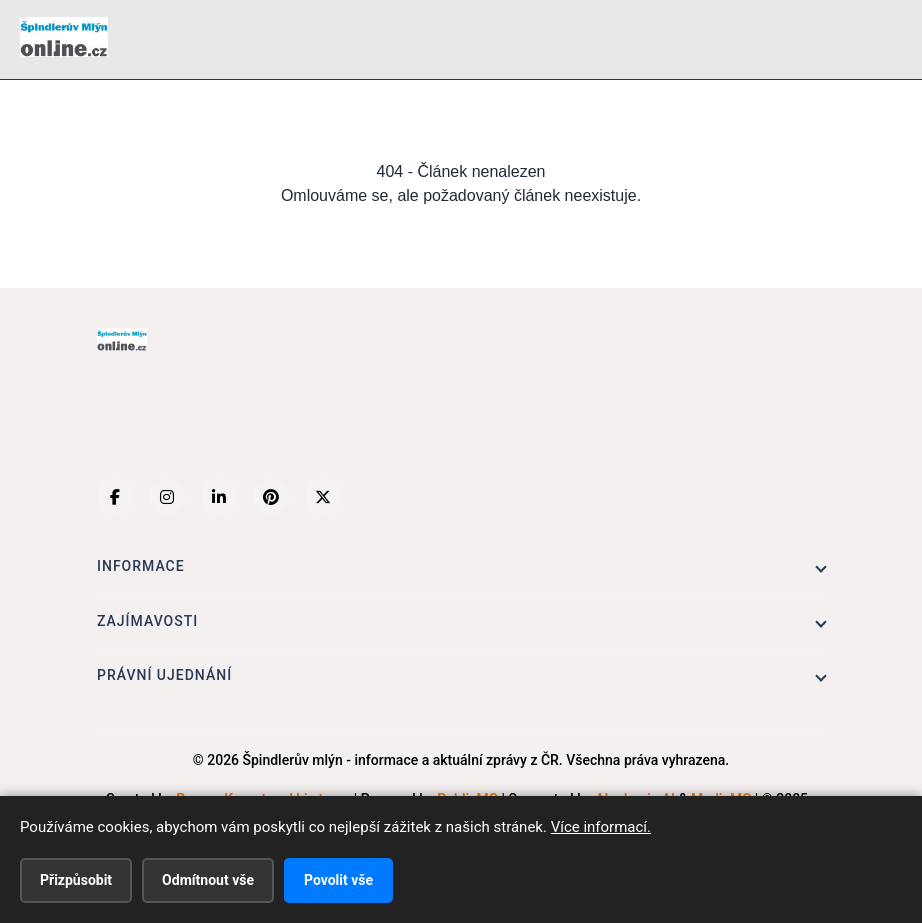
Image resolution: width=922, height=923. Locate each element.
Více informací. (601, 827)
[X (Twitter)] (323, 497)
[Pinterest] (271, 497)
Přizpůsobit (76, 880)
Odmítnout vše (208, 880)
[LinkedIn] (219, 497)
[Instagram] (167, 497)
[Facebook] (115, 497)
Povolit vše (338, 880)
